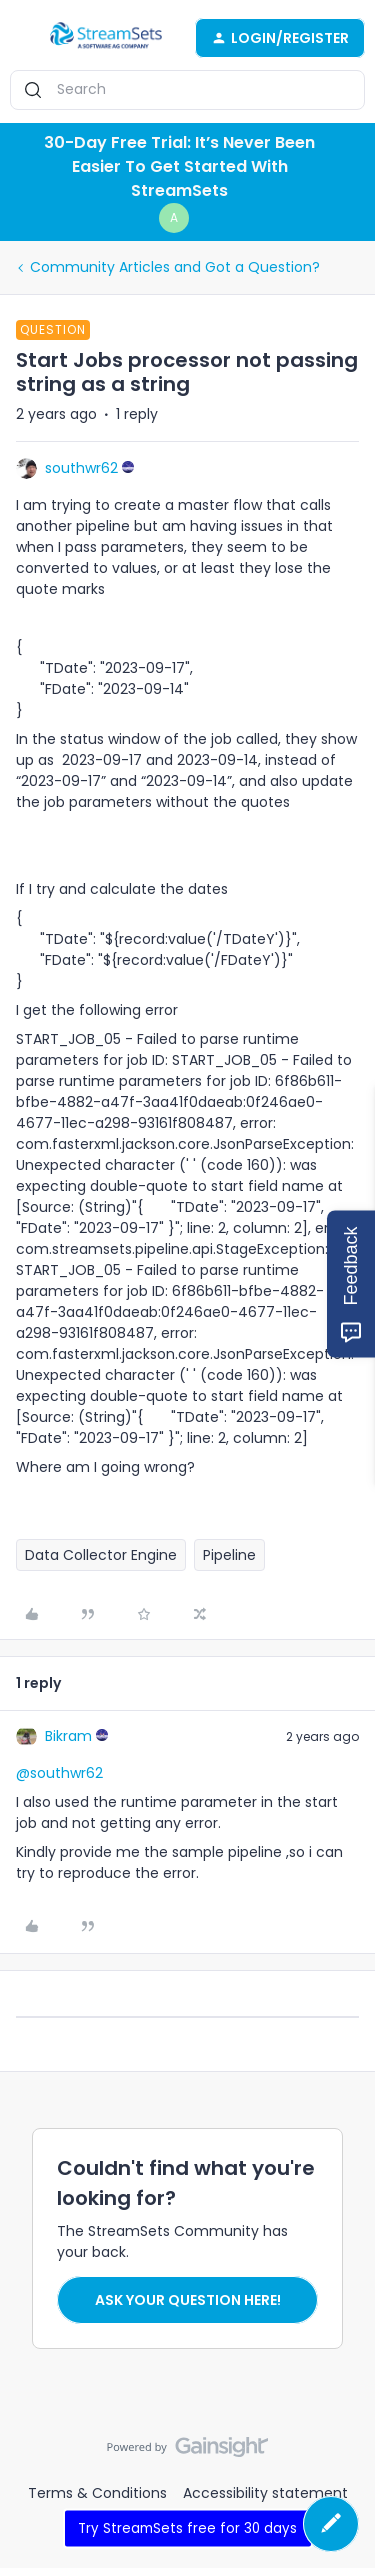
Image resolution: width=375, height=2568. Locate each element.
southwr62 (81, 468)
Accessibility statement (265, 2493)
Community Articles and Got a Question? (175, 267)
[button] (22, 41)
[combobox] (187, 90)
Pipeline (229, 1555)
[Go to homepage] (106, 38)
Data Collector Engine (101, 1555)
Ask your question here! (188, 2300)
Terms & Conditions (97, 2493)
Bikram (68, 1736)
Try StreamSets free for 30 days (187, 2527)
